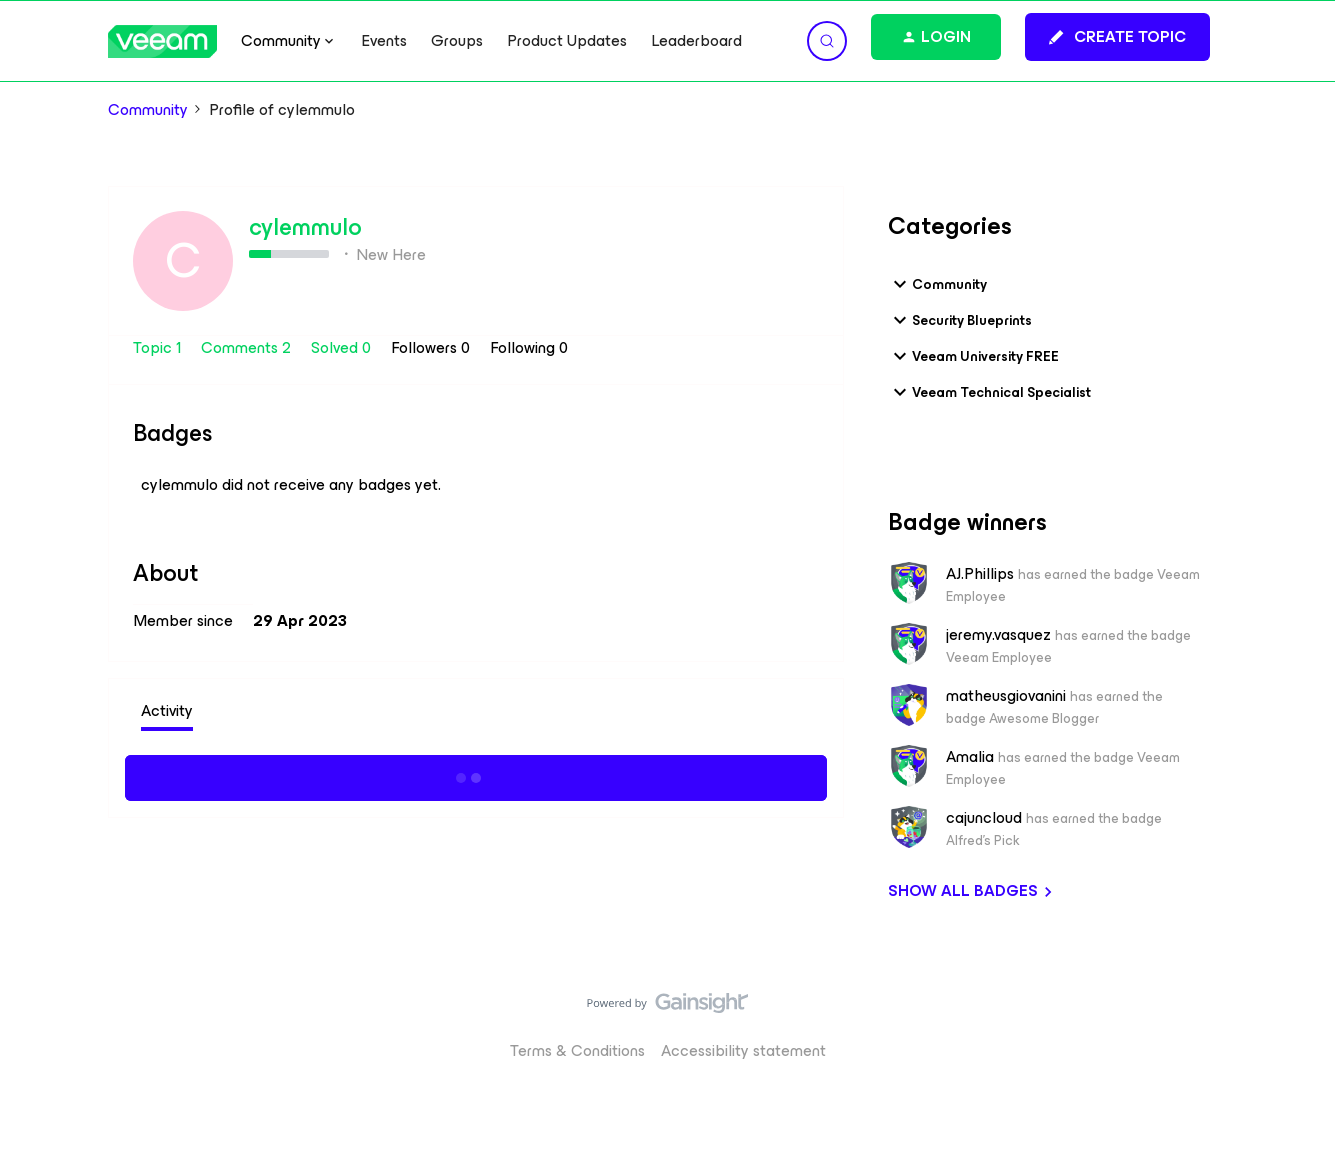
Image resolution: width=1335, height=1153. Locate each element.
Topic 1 (159, 347)
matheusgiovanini (1006, 696)
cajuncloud (984, 818)
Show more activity (475, 775)
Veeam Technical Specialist (989, 392)
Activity (167, 710)
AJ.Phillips (980, 574)
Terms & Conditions (577, 1050)
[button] (1117, 37)
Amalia (970, 757)
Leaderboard (696, 41)
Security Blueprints (960, 320)
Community (148, 110)
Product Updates (567, 41)
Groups (457, 41)
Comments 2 (248, 347)
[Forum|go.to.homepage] (163, 41)
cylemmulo (305, 227)
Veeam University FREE (973, 356)
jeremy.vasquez (998, 635)
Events (384, 41)
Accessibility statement (743, 1050)
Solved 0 (343, 347)
